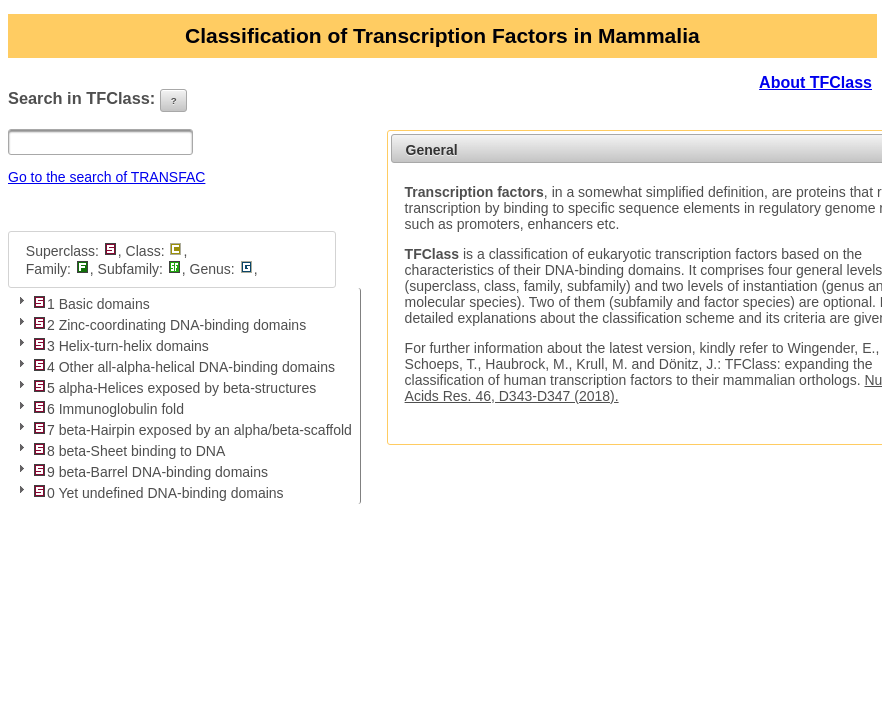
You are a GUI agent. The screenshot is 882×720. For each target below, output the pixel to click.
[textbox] (100, 142)
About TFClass (815, 82)
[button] (174, 101)
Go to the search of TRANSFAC (106, 177)
